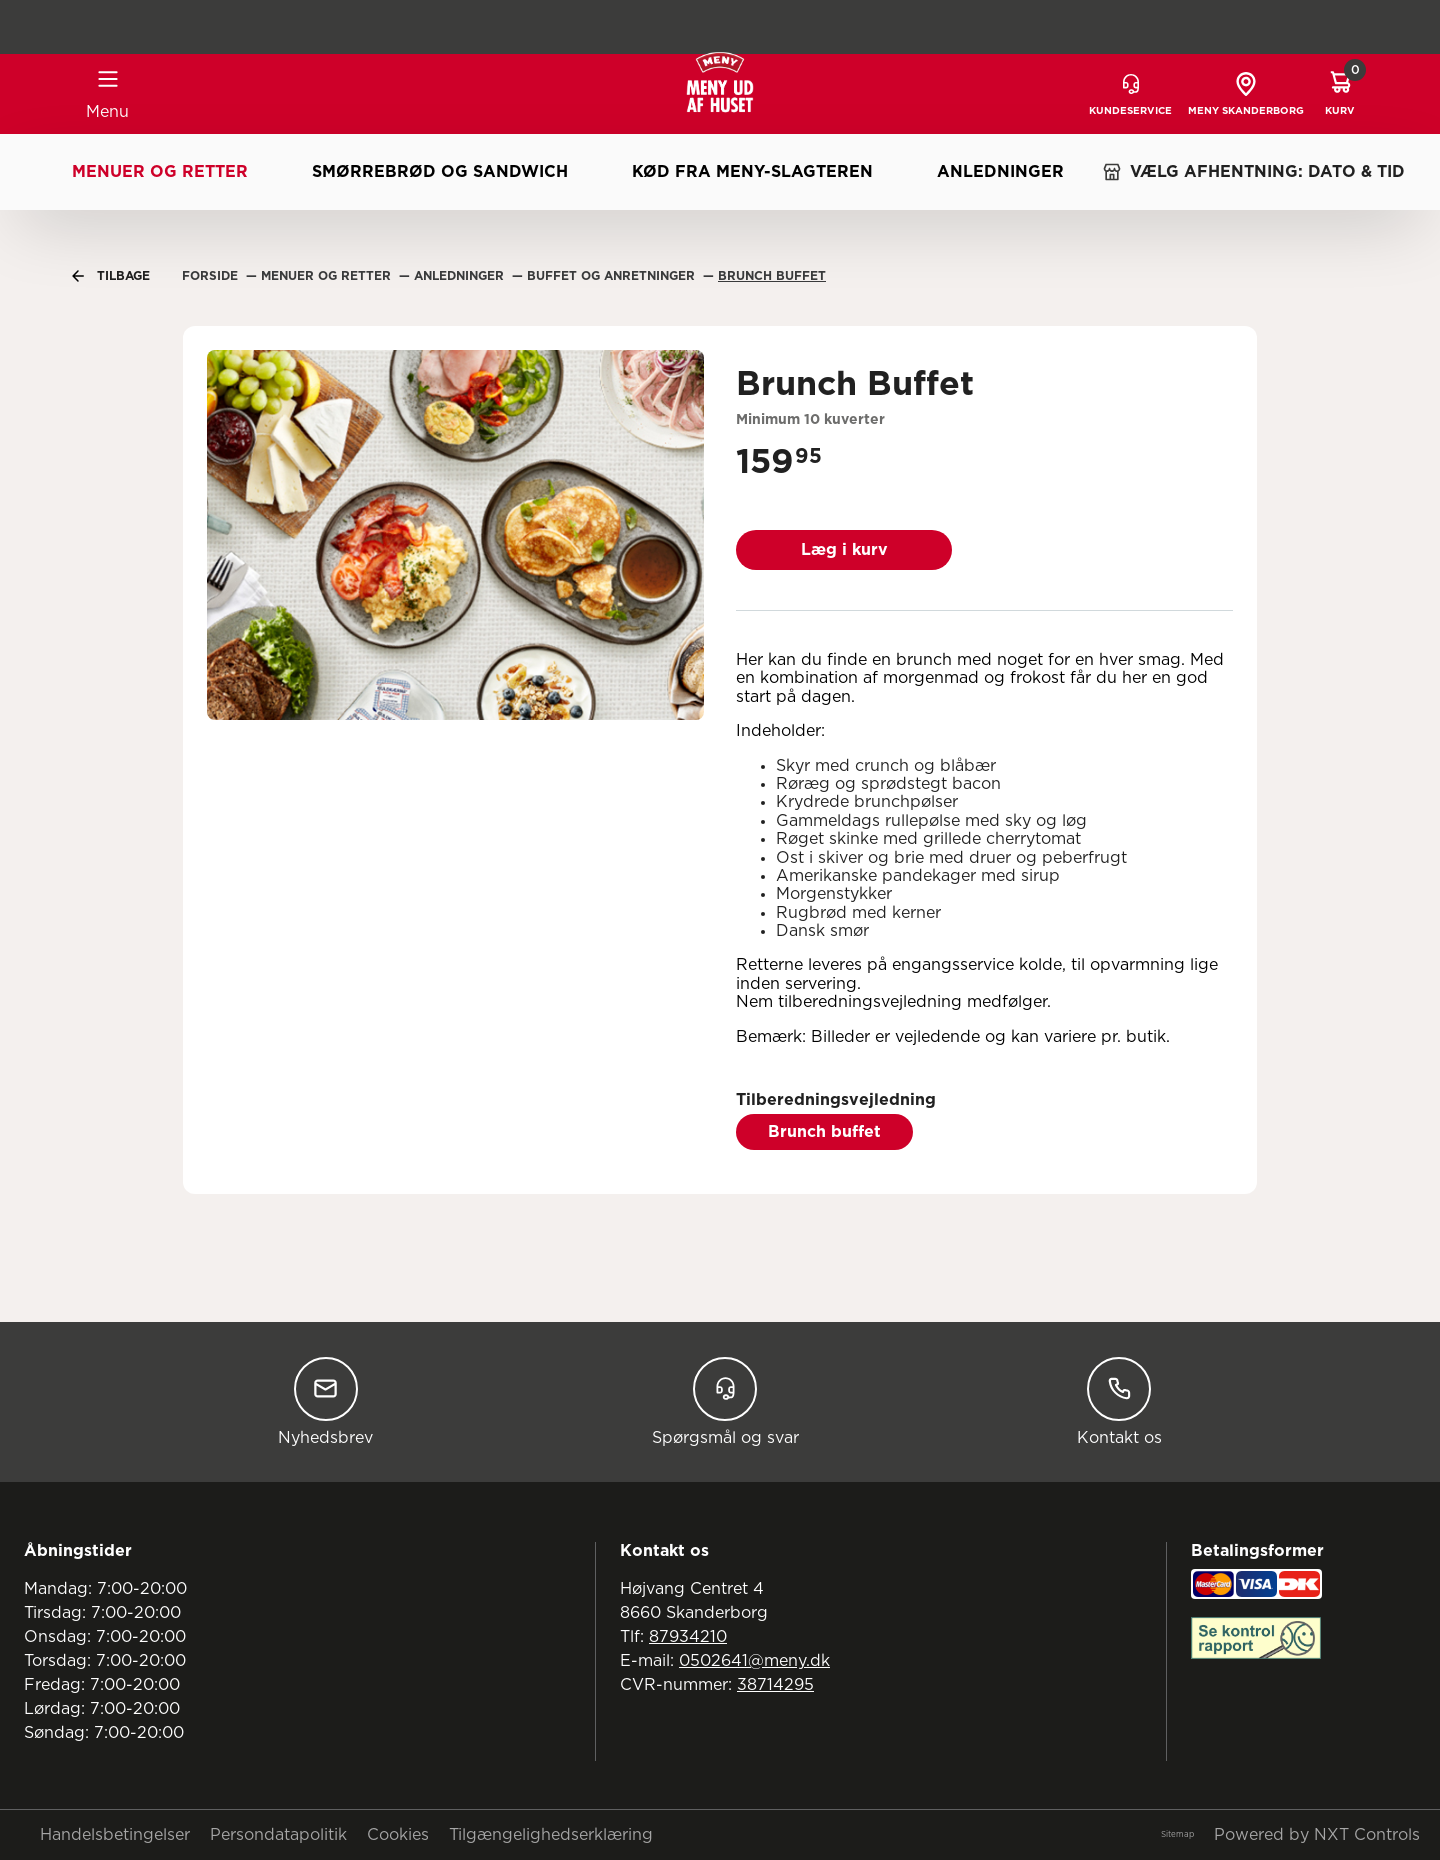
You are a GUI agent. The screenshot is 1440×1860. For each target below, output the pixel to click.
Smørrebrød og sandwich (440, 172)
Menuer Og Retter (328, 276)
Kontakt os (1119, 1401)
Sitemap (1177, 1835)
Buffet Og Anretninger (613, 276)
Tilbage (111, 276)
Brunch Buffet (772, 276)
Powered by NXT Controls (1317, 1835)
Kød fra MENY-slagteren (752, 172)
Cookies (398, 1835)
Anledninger (1000, 172)
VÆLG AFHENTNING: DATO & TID (1253, 172)
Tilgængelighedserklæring (551, 1835)
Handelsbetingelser (115, 1835)
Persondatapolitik (278, 1835)
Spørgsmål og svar (725, 1401)
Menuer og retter (160, 172)
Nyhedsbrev (325, 1401)
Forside (212, 276)
